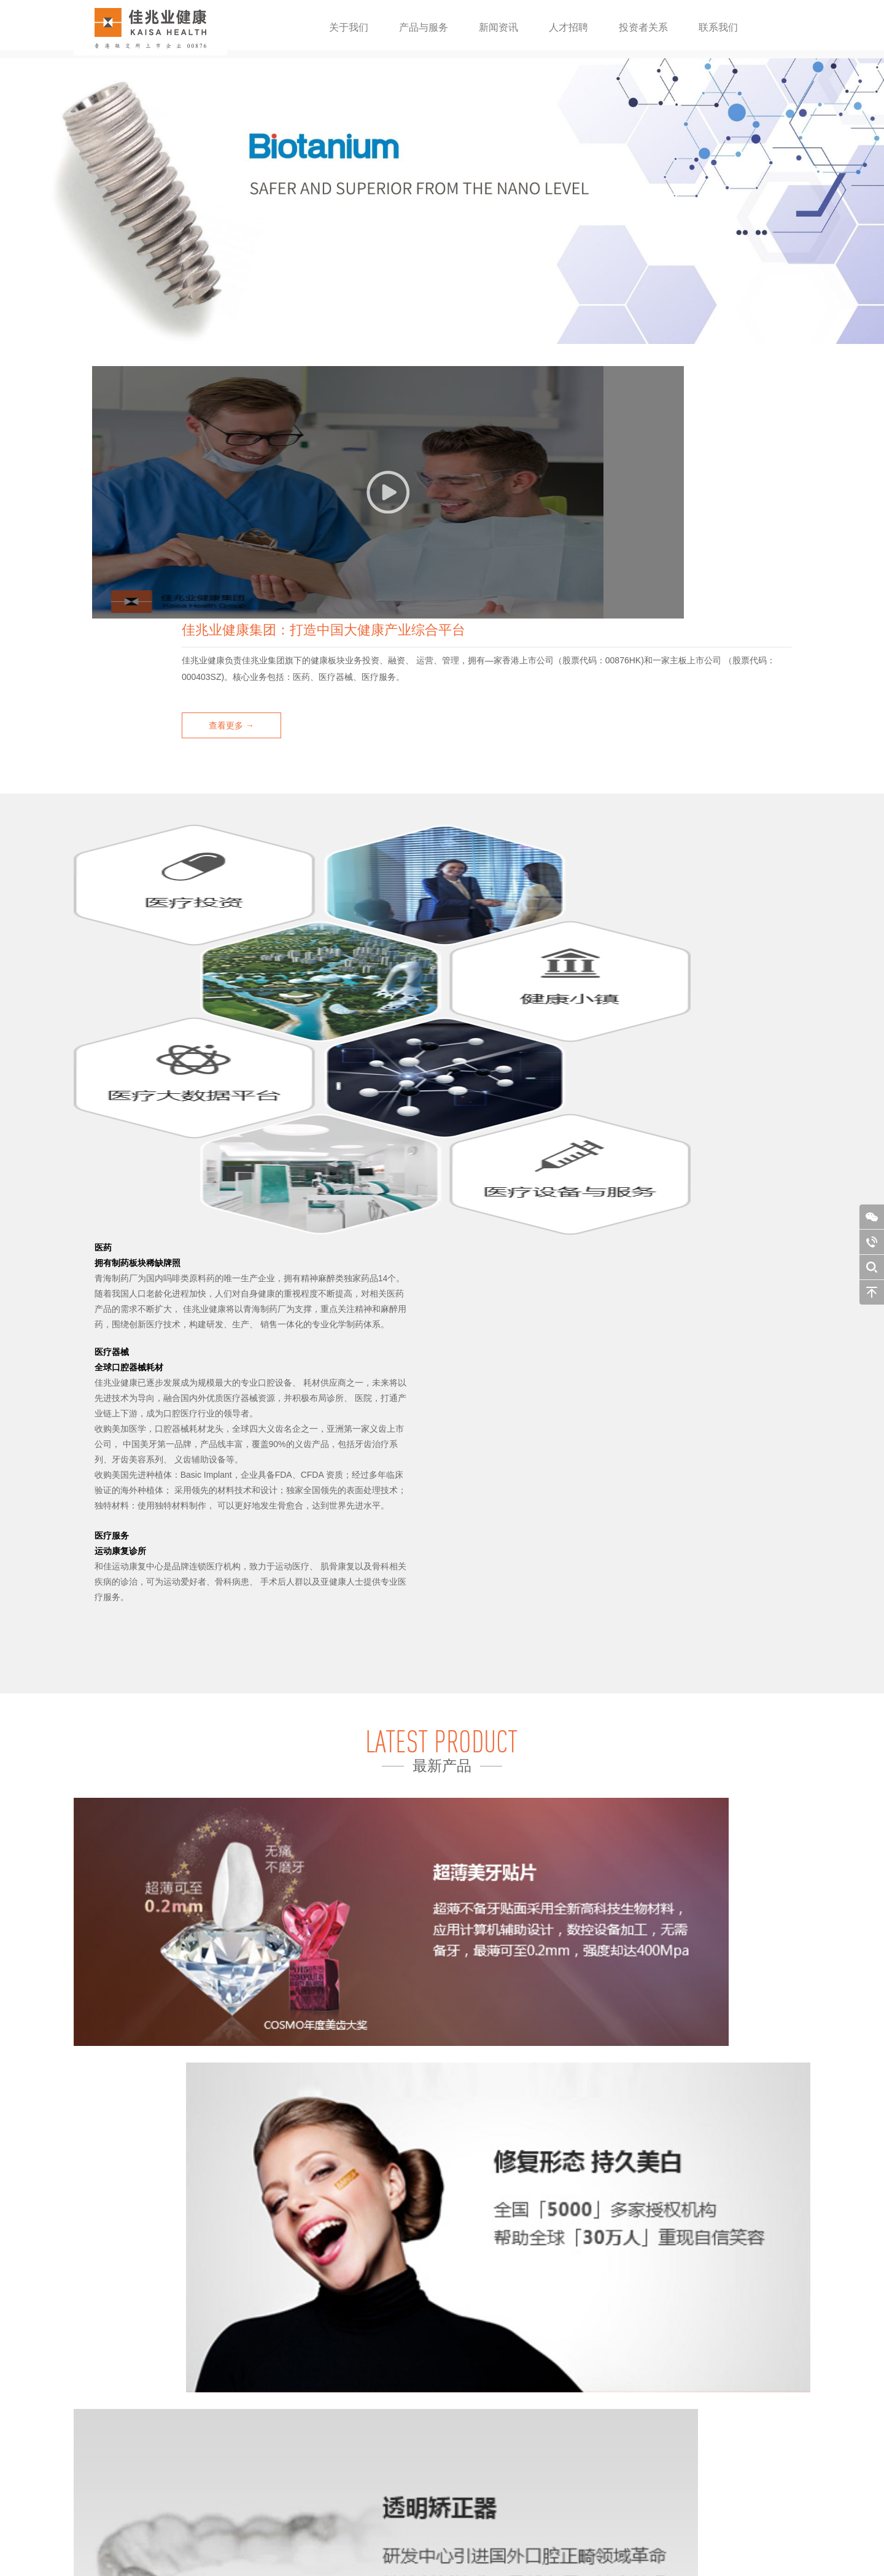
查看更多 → (469, 512)
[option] (442, 201)
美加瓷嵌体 (185, 2414)
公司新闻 (288, 2306)
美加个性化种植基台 (200, 2320)
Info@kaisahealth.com (681, 2425)
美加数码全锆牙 (193, 2401)
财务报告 (375, 2320)
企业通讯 (375, 2360)
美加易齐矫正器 (193, 2347)
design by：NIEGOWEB (501, 2554)
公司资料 (119, 2320)
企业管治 (375, 2347)
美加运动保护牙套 (196, 2428)
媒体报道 (288, 2333)
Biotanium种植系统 (198, 2306)
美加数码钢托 (189, 2333)
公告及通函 (379, 2333)
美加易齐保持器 (193, 2360)
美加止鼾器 (185, 2441)
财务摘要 (375, 2306)
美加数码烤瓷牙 (193, 2387)
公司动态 (288, 2320)
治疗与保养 (292, 2347)
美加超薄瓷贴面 (193, 2374)
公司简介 (119, 2306)
